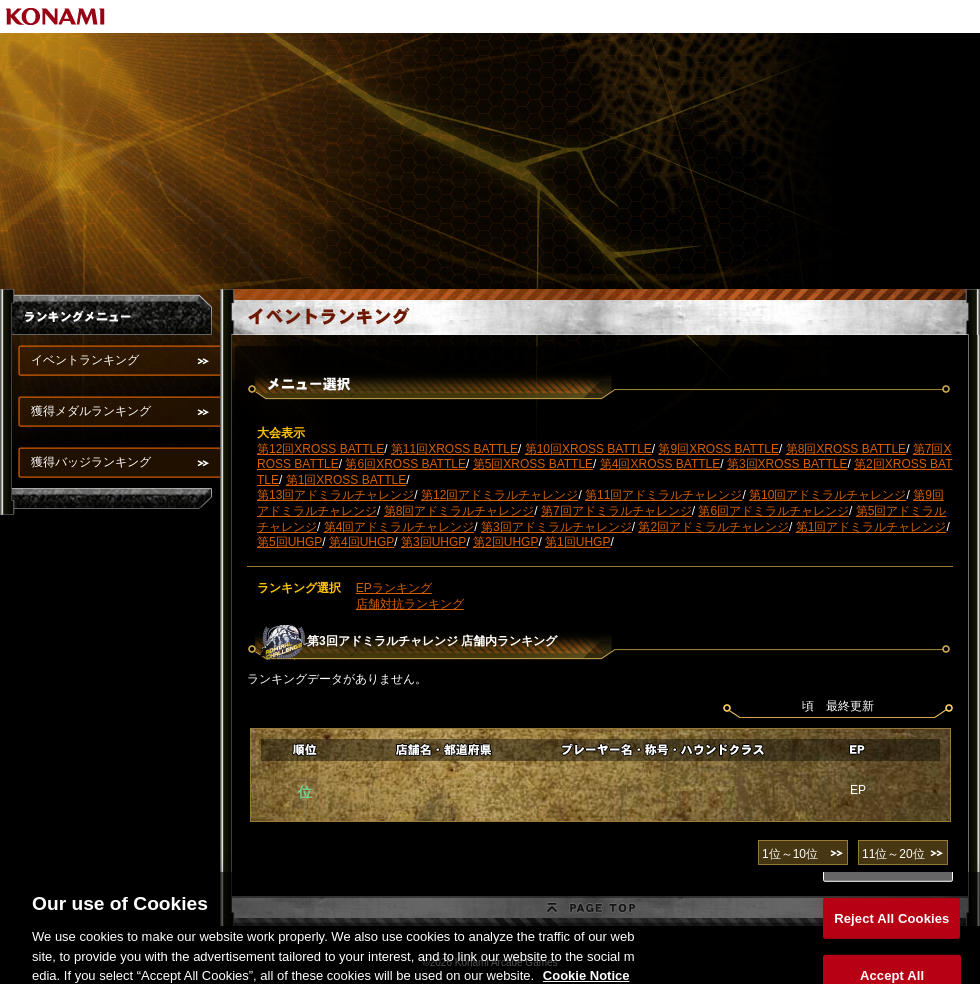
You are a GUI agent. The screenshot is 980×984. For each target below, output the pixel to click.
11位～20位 (893, 854)
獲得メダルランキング (91, 411)
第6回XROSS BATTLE (405, 464)
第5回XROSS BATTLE (533, 464)
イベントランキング (85, 360)
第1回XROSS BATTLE (346, 480)
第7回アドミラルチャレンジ (616, 511)
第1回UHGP (577, 542)
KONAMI (56, 16)
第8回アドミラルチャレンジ (459, 511)
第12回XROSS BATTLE (320, 449)
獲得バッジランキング (91, 462)
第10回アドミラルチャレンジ (827, 495)
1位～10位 (790, 854)
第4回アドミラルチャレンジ (399, 527)
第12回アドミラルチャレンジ (499, 495)
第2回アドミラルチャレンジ (713, 527)
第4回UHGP (361, 542)
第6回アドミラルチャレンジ (773, 511)
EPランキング (394, 588)
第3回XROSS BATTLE (787, 464)
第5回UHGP (289, 542)
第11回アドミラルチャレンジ (663, 495)
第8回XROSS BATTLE (846, 449)
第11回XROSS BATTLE (454, 449)
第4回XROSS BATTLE (660, 464)
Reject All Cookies (891, 927)
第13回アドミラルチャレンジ (335, 495)
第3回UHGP (433, 542)
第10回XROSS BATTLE (588, 449)
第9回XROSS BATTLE (718, 449)
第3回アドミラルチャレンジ (556, 527)
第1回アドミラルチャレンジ (871, 527)
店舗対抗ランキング (410, 604)
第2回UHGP (505, 542)
